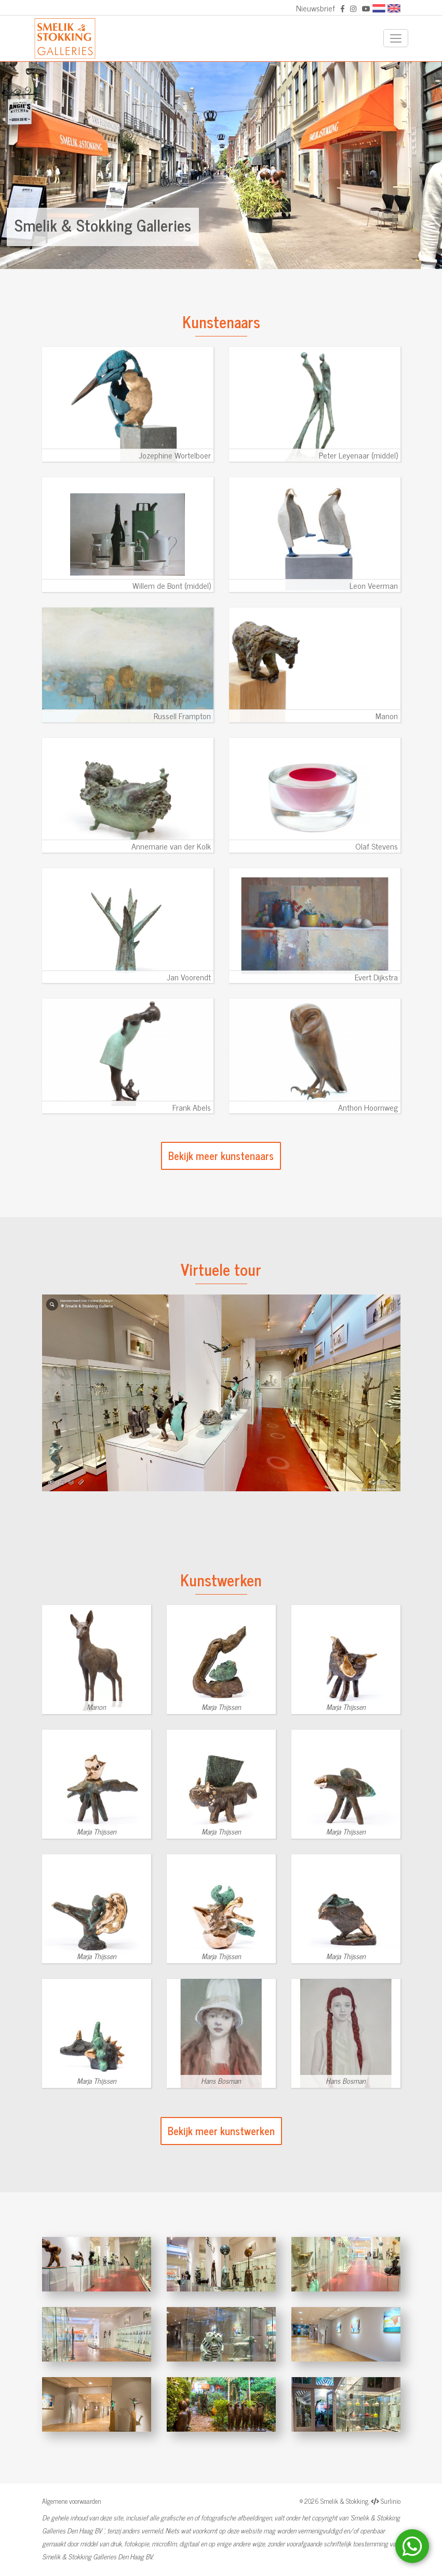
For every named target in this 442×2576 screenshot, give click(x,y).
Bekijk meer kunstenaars (221, 1155)
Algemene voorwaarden (71, 2501)
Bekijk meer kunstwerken (221, 2130)
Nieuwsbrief (315, 8)
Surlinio (390, 2501)
